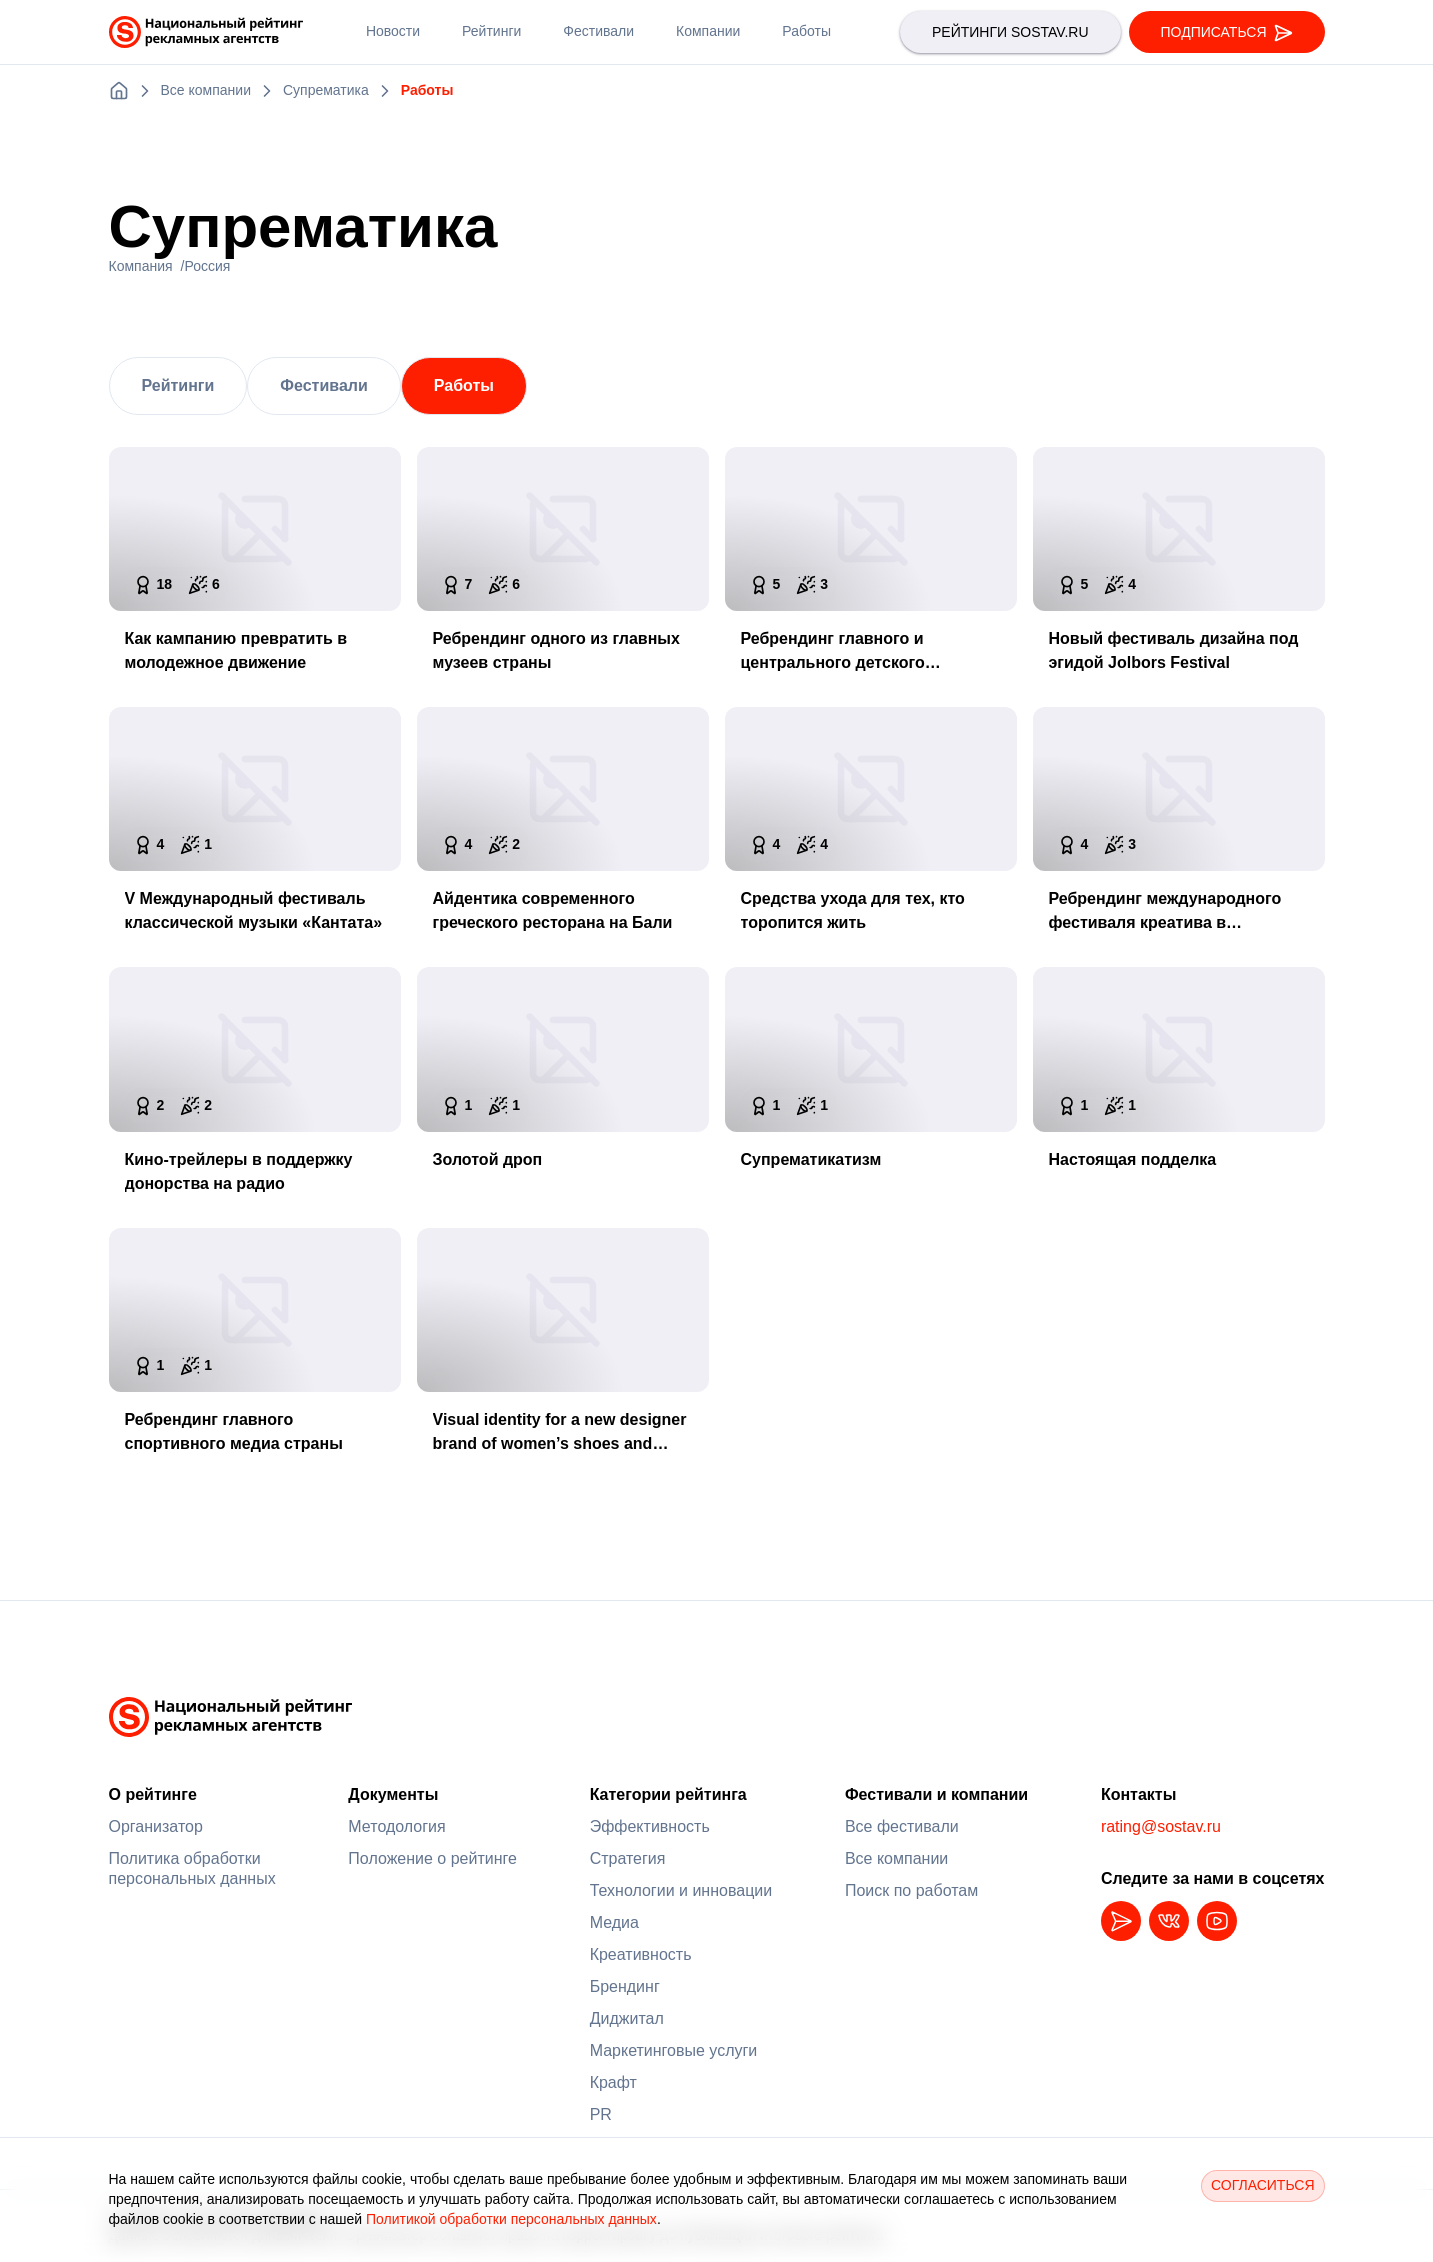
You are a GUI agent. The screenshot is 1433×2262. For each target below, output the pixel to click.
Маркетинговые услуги (674, 2050)
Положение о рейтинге (432, 1858)
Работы (464, 385)
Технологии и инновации (681, 1890)
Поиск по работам (911, 1890)
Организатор (156, 1826)
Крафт (613, 2082)
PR (601, 2114)
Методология (396, 1826)
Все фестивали (902, 1826)
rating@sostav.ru (1161, 1826)
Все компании (896, 1858)
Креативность (641, 1954)
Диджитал (627, 2018)
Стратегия (628, 1858)
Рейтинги (178, 385)
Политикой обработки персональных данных (511, 2219)
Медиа (614, 1922)
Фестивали (323, 385)
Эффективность (650, 1826)
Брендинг (625, 1986)
